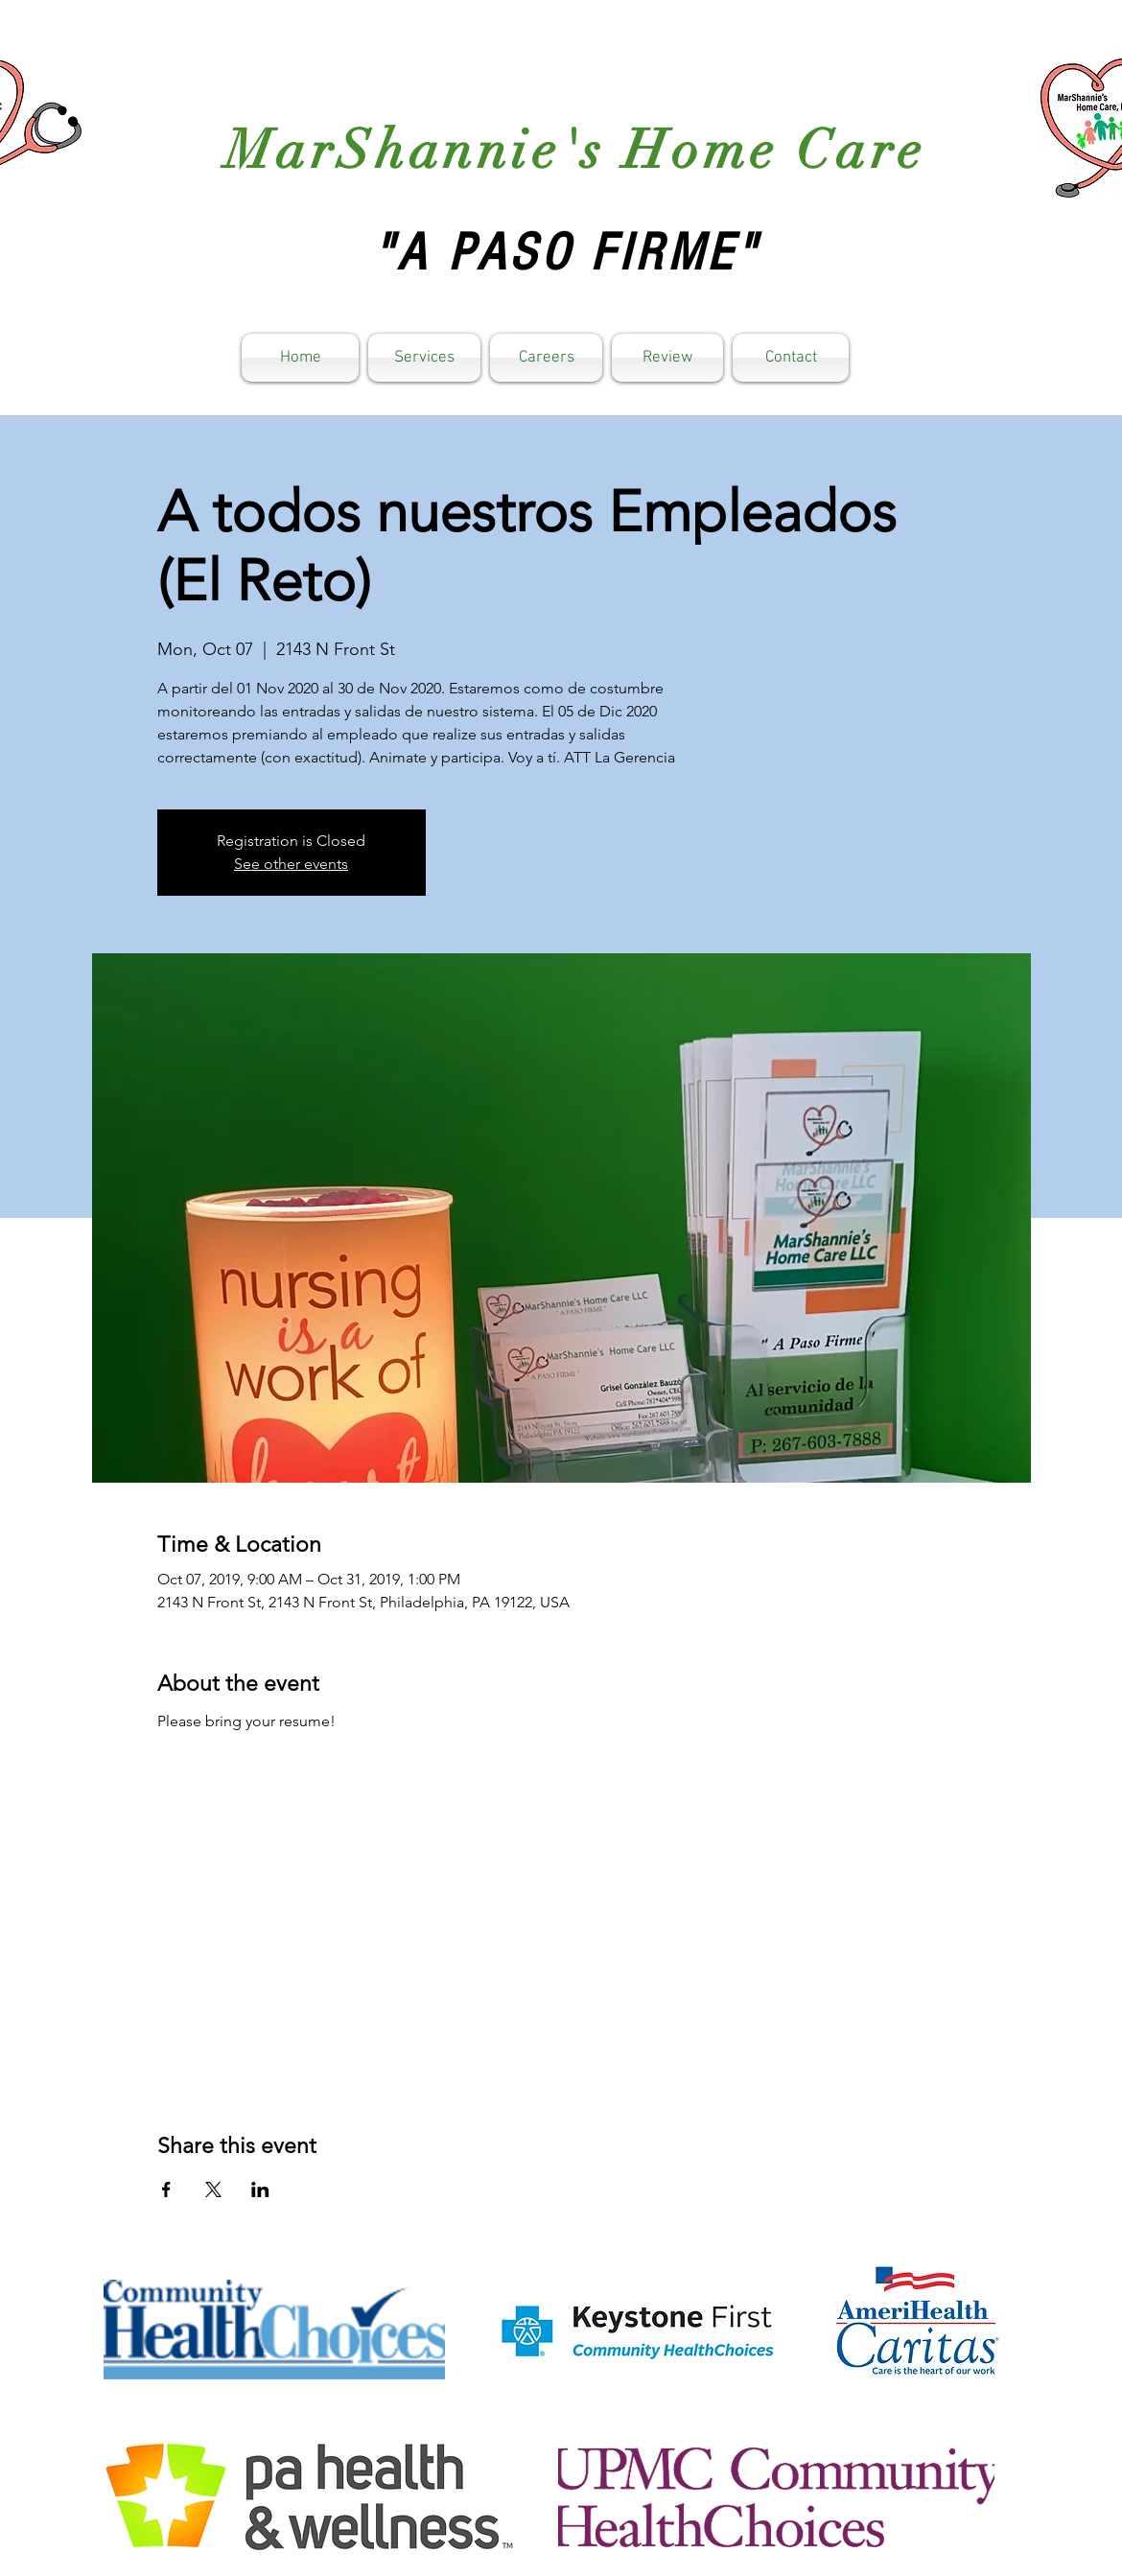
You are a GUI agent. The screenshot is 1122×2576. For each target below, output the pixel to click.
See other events (291, 864)
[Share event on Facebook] (166, 2189)
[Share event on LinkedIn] (260, 2189)
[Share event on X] (213, 2189)
